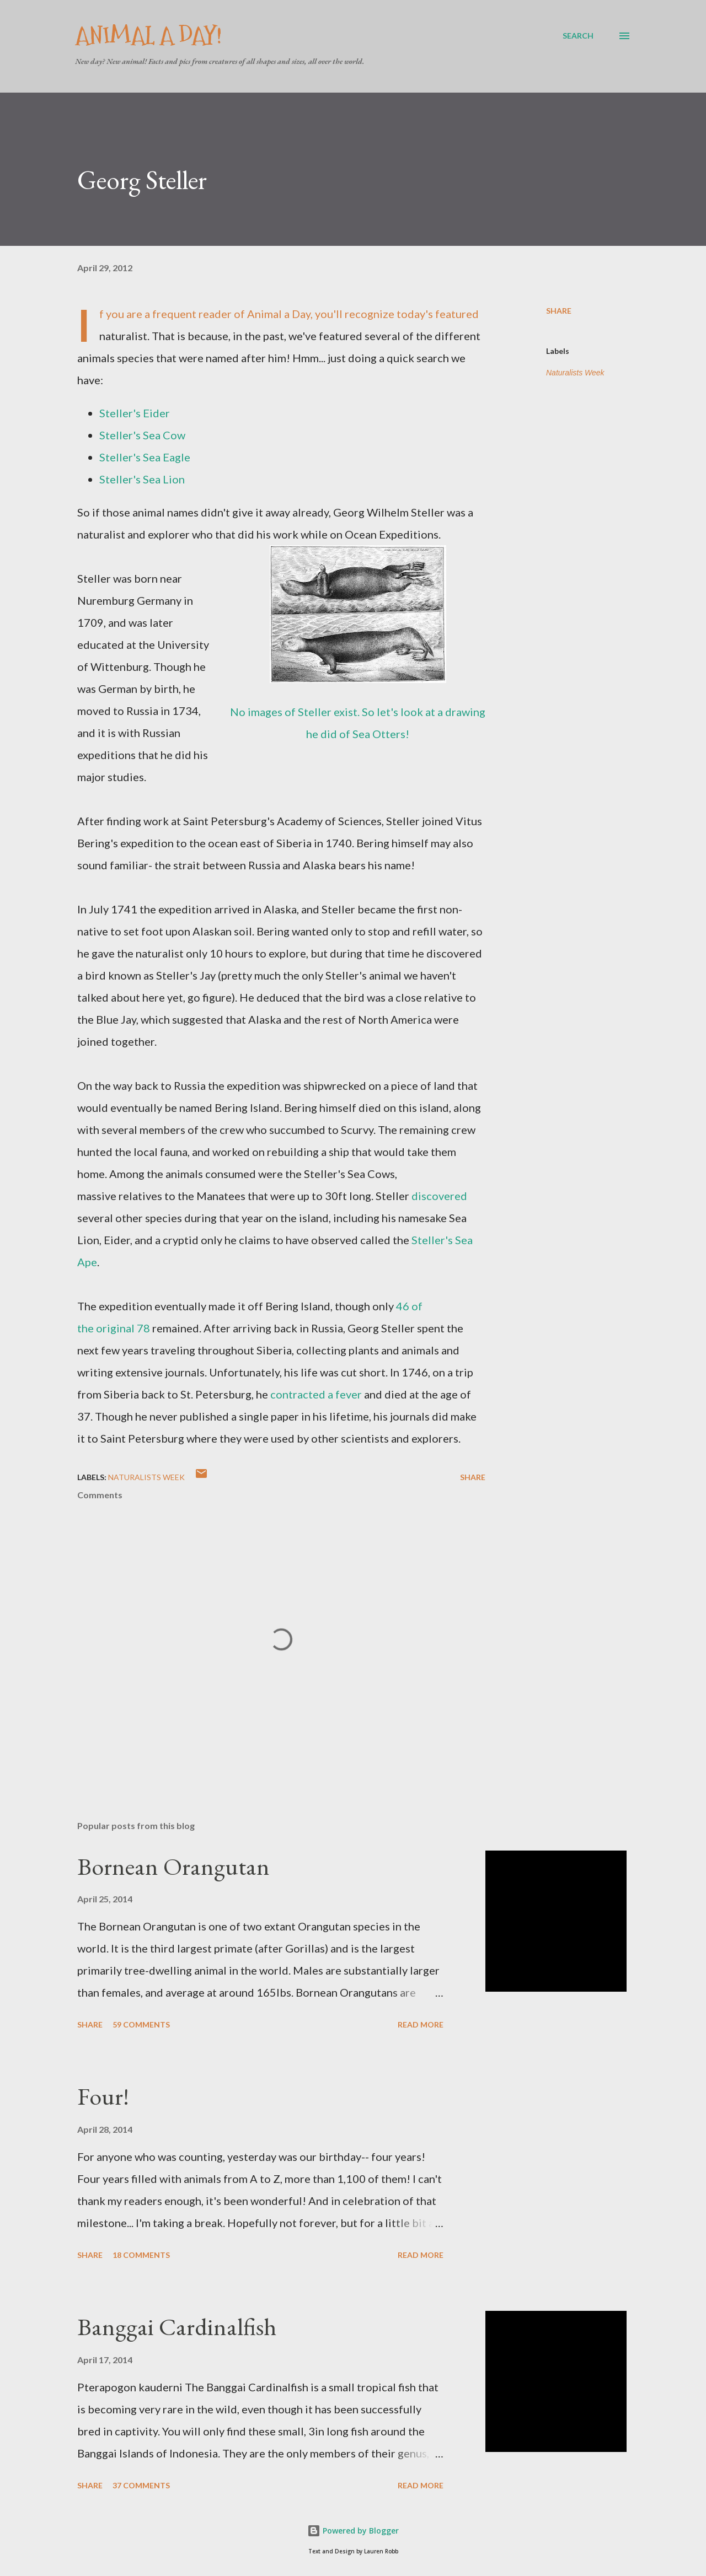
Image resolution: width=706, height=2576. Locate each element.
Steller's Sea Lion (142, 479)
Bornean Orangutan (173, 1866)
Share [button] (558, 310)
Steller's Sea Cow (142, 435)
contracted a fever (316, 1394)
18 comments (141, 2255)
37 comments (141, 2485)
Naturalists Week (575, 372)
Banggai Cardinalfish (176, 2326)
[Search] (578, 35)
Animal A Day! (148, 35)
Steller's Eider (134, 413)
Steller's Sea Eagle (144, 457)
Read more (420, 2024)
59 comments (141, 2024)
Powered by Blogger (353, 2530)
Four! (103, 2096)
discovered (439, 1195)
